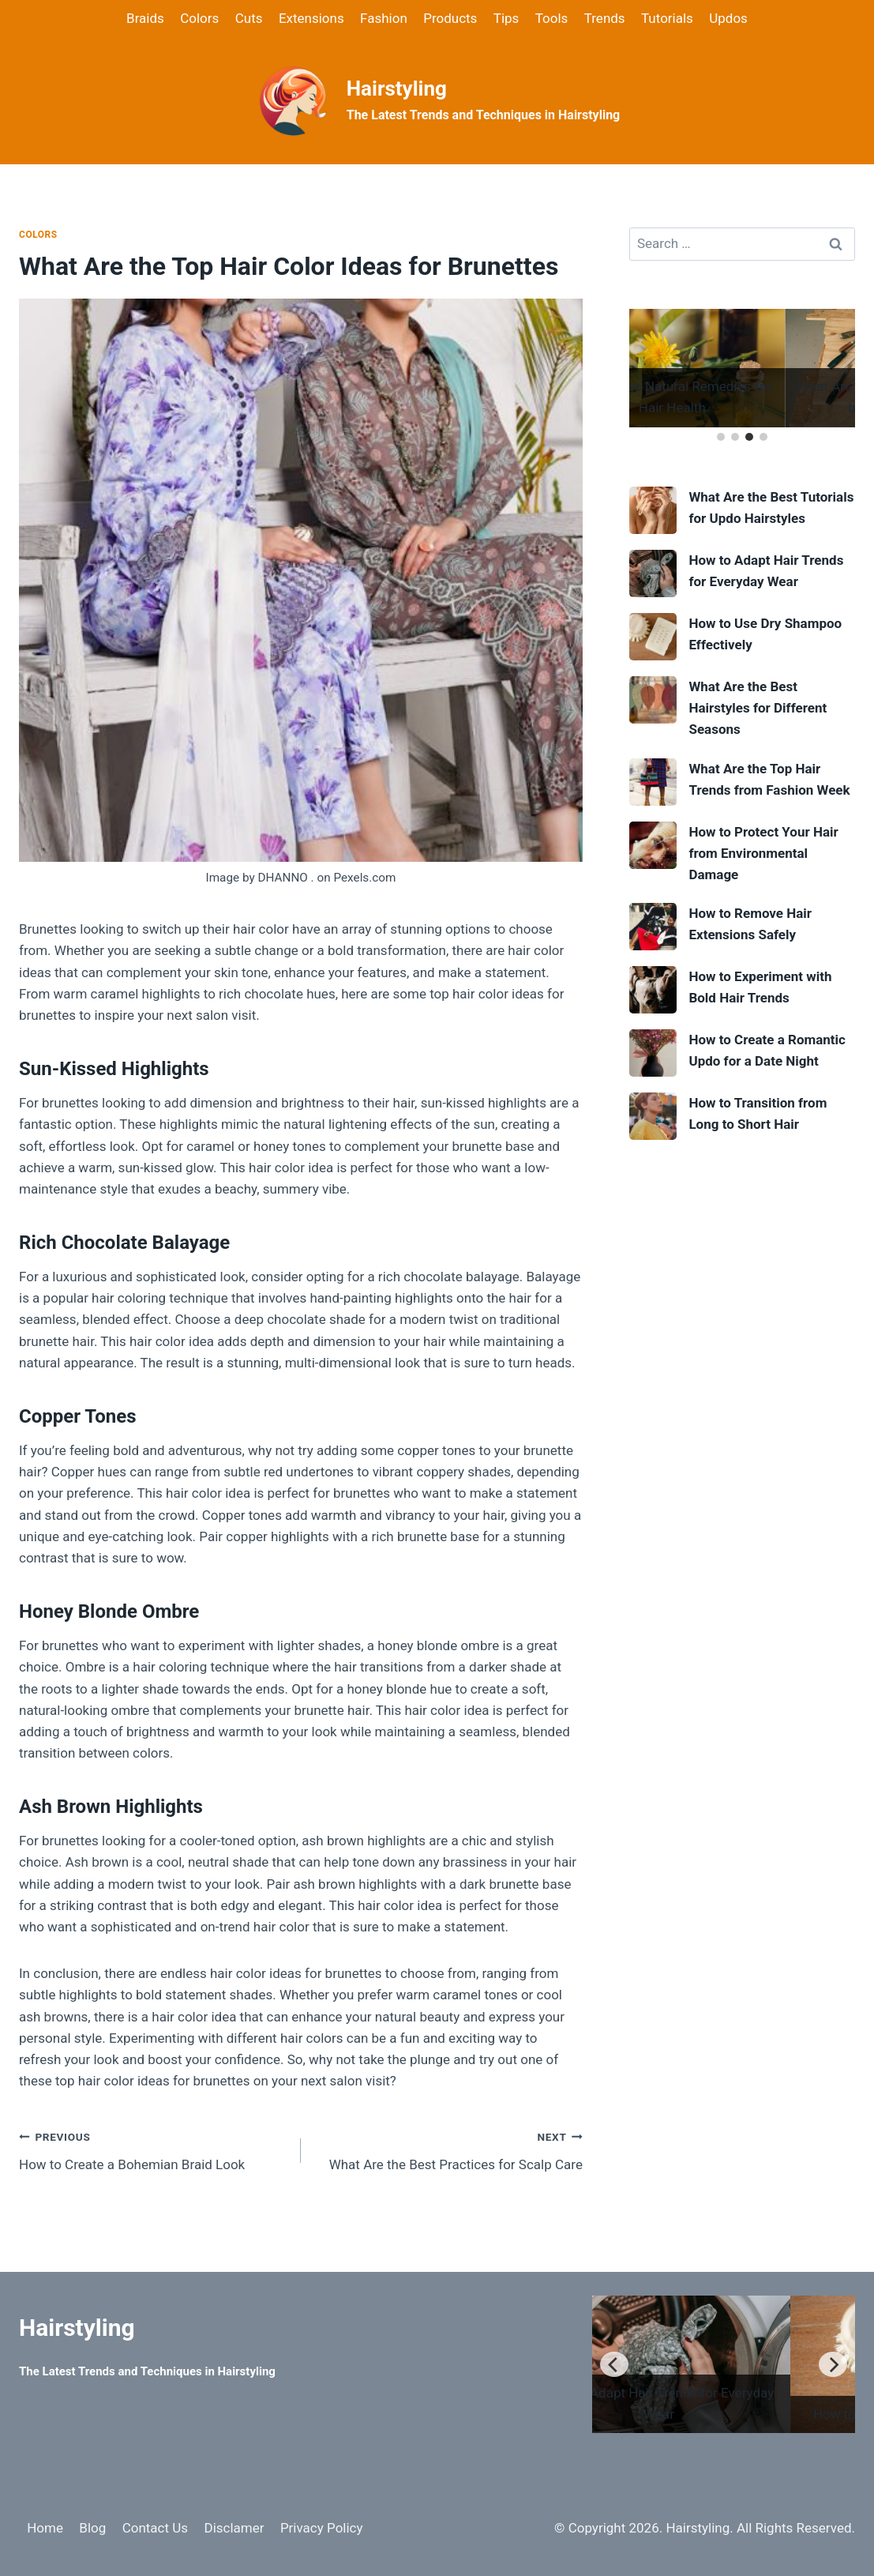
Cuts (249, 18)
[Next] (833, 2364)
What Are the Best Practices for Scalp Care (448, 2149)
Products (450, 18)
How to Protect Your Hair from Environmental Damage (763, 853)
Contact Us (155, 2528)
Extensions (311, 18)
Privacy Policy (321, 2528)
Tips (506, 18)
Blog (92, 2528)
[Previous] (614, 2364)
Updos (728, 18)
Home (45, 2528)
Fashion (383, 18)
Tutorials (667, 18)
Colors (199, 18)
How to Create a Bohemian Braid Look (153, 2149)
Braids (145, 18)
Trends (604, 18)
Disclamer (234, 2528)
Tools (551, 18)
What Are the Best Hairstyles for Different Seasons (757, 708)
